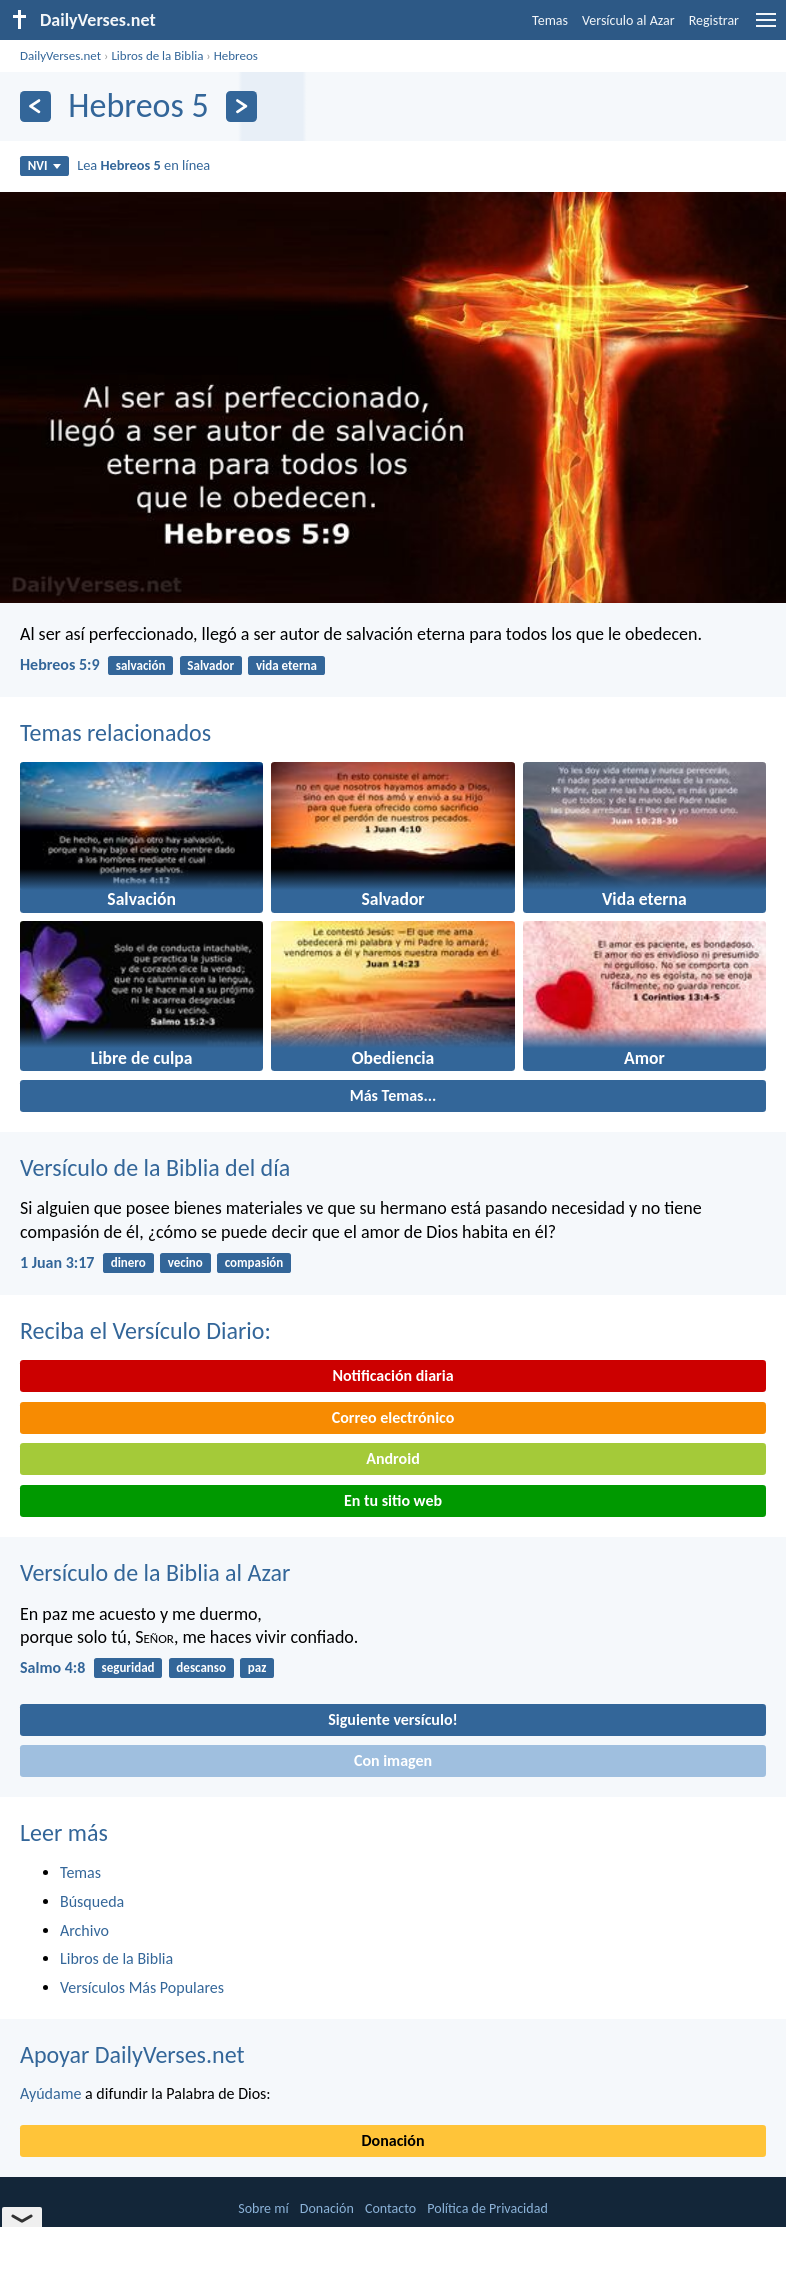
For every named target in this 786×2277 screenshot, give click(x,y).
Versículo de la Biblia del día (155, 1167)
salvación (141, 665)
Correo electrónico (393, 1417)
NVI (44, 165)
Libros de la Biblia (157, 55)
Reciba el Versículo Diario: (145, 1330)
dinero (128, 1262)
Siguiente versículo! (392, 1719)
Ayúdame (50, 2093)
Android (392, 1458)
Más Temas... (393, 1095)
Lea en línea (143, 165)
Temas (550, 20)
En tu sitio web (393, 1500)
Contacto (390, 2208)
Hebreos (236, 55)
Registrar (714, 20)
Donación (393, 2140)
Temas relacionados (115, 732)
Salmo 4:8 (52, 1667)
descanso (201, 1667)
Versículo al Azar (628, 20)
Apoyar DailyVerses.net (132, 2054)
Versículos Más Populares (142, 1987)
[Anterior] (35, 106)
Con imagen (393, 1760)
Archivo (84, 1930)
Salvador (210, 665)
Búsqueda (92, 1901)
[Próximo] (241, 106)
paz (257, 1667)
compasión (254, 1262)
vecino (185, 1262)
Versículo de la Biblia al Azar (155, 1572)
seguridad (127, 1667)
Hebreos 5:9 (60, 664)
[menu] (766, 27)
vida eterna (286, 665)
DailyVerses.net (60, 55)
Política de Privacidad (487, 2208)
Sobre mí (263, 2208)
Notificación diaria (392, 1375)
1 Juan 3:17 (57, 1262)
